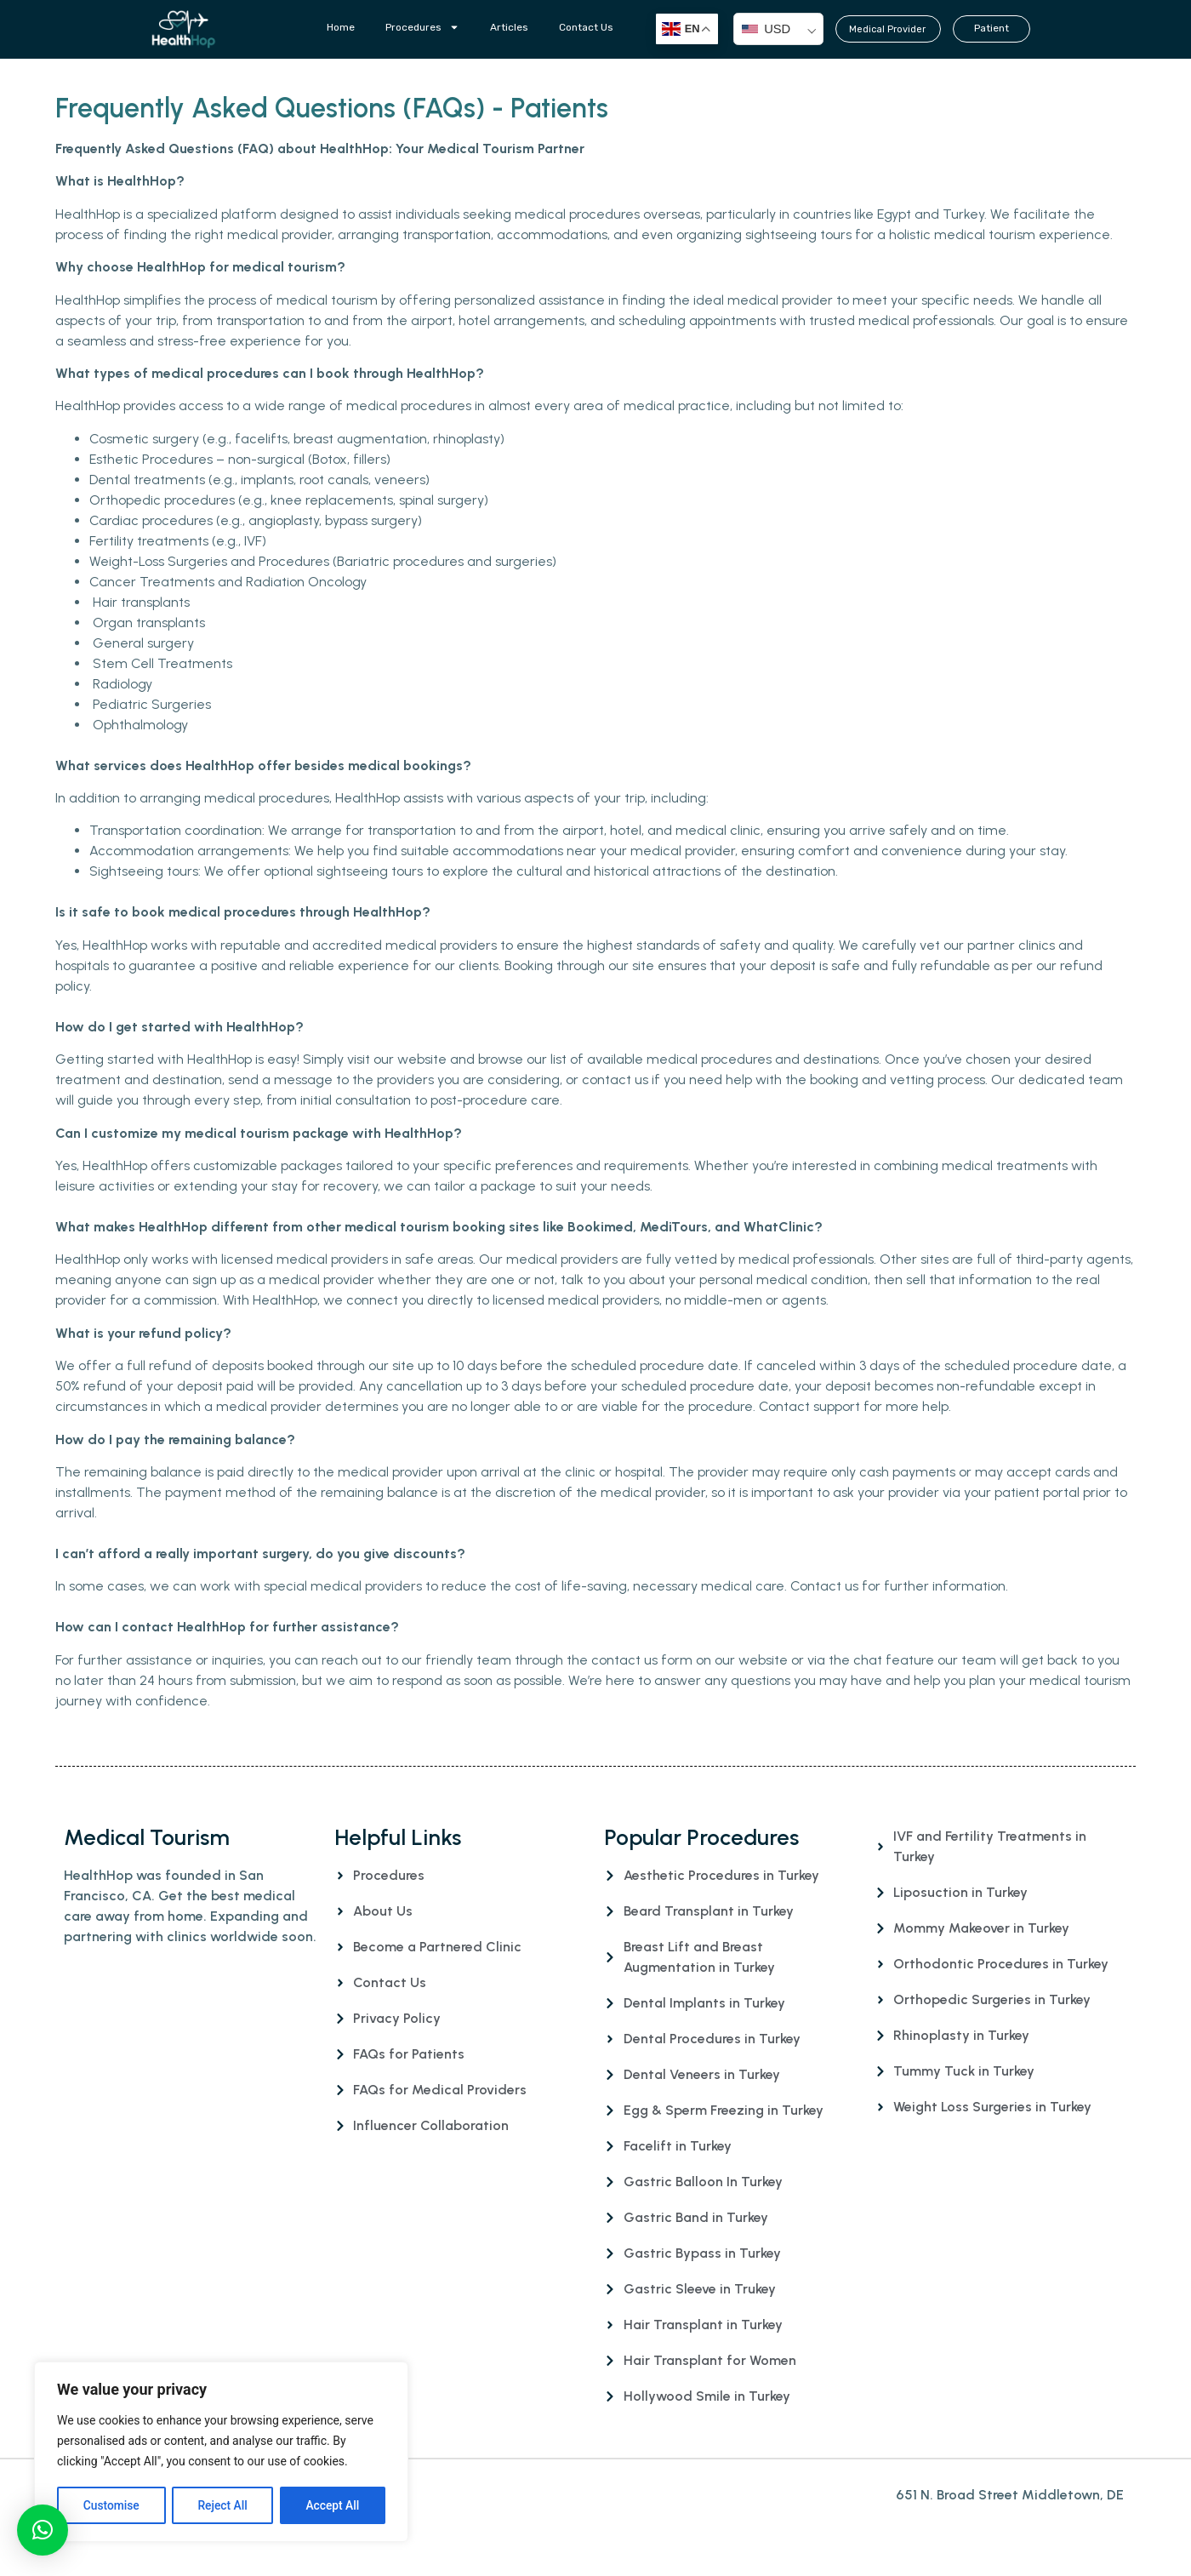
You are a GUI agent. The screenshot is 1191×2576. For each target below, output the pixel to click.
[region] (221, 2452)
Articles (508, 27)
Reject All (222, 2505)
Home (341, 27)
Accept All (332, 2505)
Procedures (422, 27)
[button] (42, 2530)
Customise (111, 2505)
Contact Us (586, 27)
